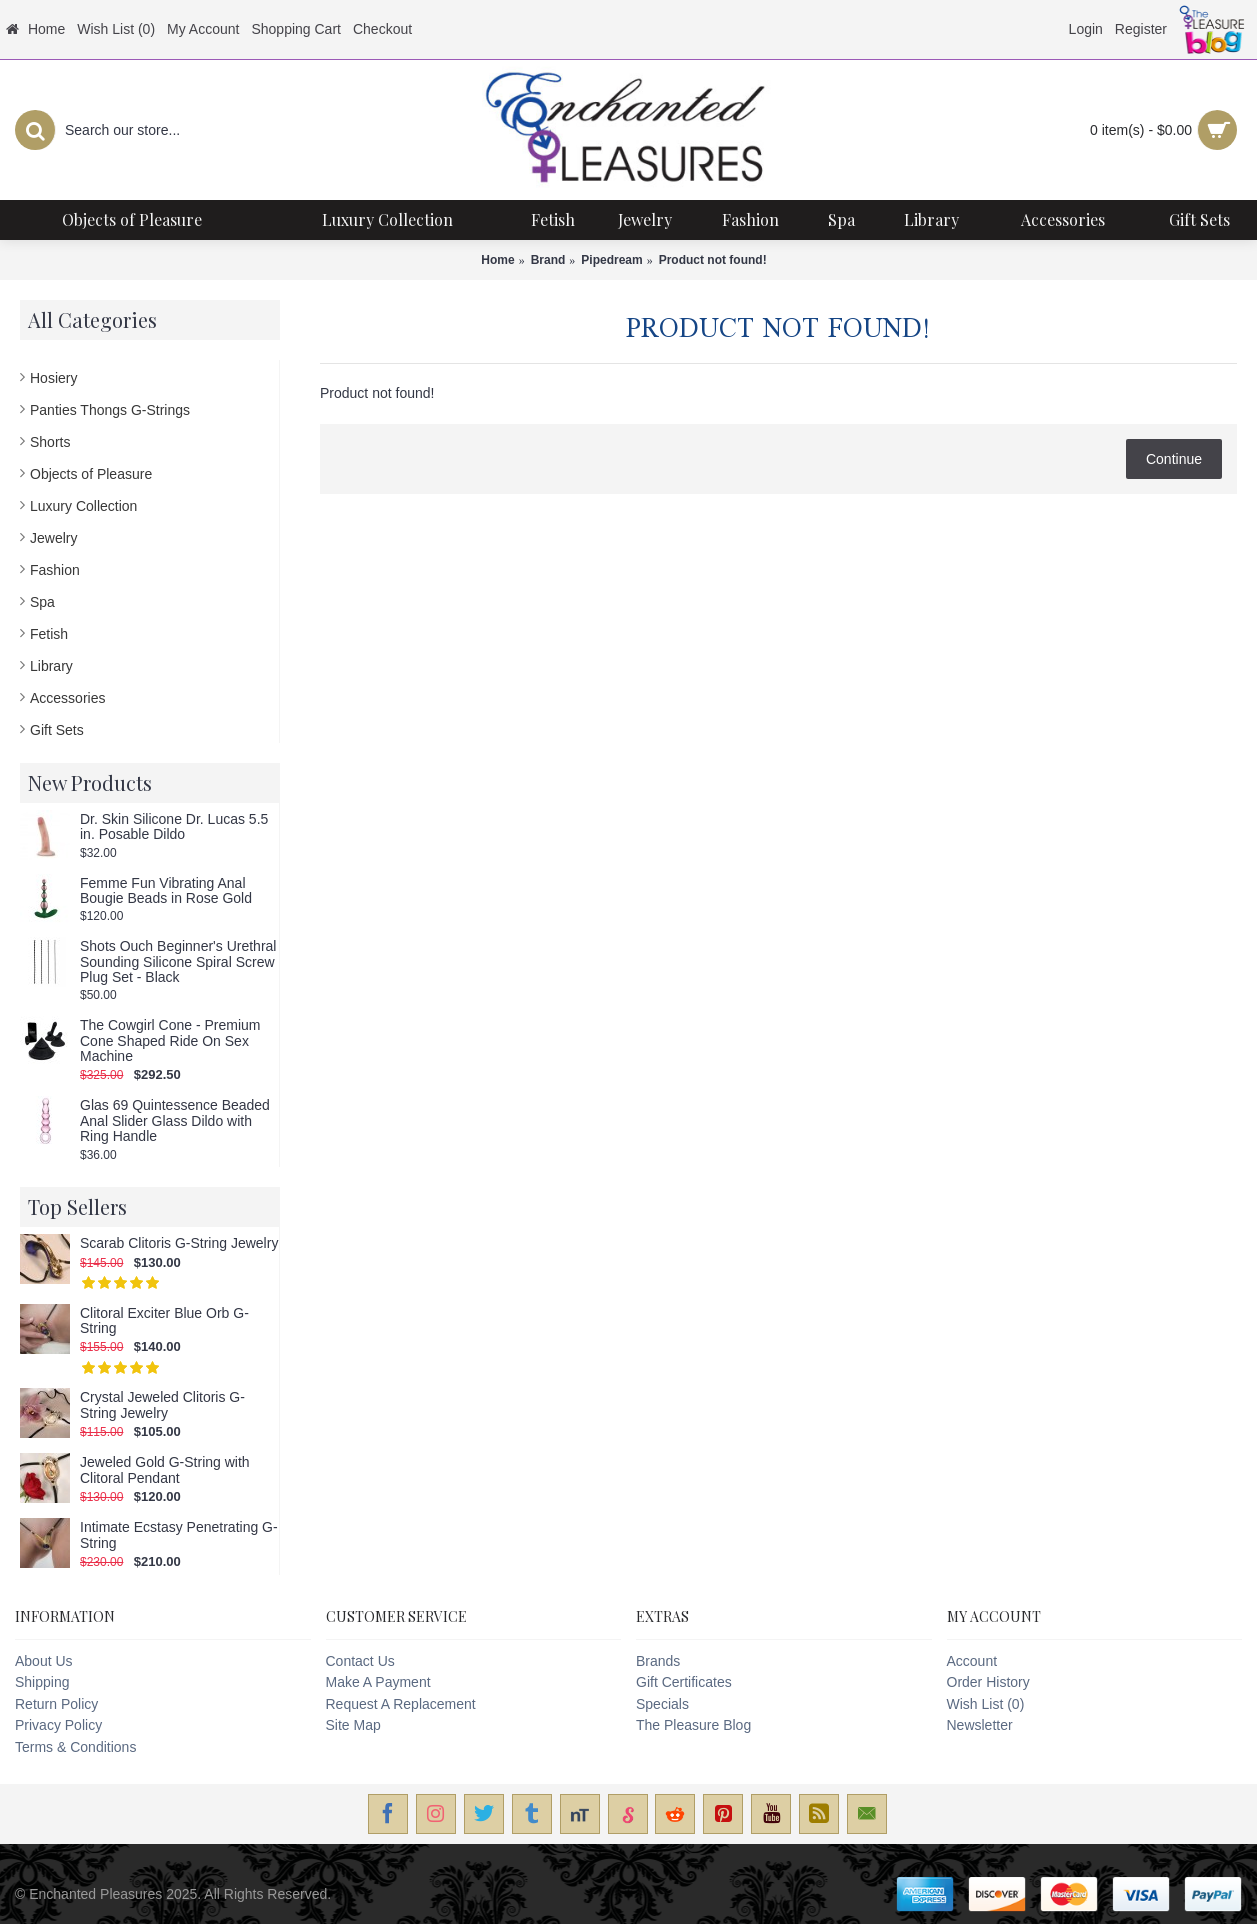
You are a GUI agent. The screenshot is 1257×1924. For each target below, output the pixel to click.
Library (51, 666)
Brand (548, 260)
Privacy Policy (58, 1725)
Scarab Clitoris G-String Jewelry (179, 1243)
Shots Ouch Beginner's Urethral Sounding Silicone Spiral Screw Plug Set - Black (178, 962)
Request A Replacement (401, 1704)
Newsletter (980, 1725)
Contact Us (360, 1661)
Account (972, 1661)
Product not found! (713, 260)
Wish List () (986, 1704)
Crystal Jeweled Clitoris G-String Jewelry (162, 1405)
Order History (988, 1682)
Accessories (67, 698)
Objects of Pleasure (91, 474)
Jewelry (53, 538)
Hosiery (53, 378)
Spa (42, 602)
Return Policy (56, 1704)
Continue (1174, 459)
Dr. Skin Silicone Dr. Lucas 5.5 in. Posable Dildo (174, 827)
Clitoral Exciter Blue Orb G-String (164, 1321)
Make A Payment (378, 1682)
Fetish (49, 634)
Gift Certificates (684, 1682)
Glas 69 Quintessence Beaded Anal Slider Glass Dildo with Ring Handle (175, 1121)
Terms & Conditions (75, 1747)
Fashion (55, 570)
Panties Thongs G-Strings (110, 410)
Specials (662, 1704)
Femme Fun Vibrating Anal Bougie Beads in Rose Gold (166, 891)
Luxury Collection (83, 506)
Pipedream (611, 260)
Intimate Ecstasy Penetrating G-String (179, 1535)
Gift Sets (57, 730)
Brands (658, 1661)
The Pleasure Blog (693, 1725)
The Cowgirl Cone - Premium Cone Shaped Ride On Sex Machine (170, 1041)
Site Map (353, 1725)
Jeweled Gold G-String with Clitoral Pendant (165, 1470)
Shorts (50, 442)
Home (497, 260)
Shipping (42, 1682)
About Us (44, 1661)
